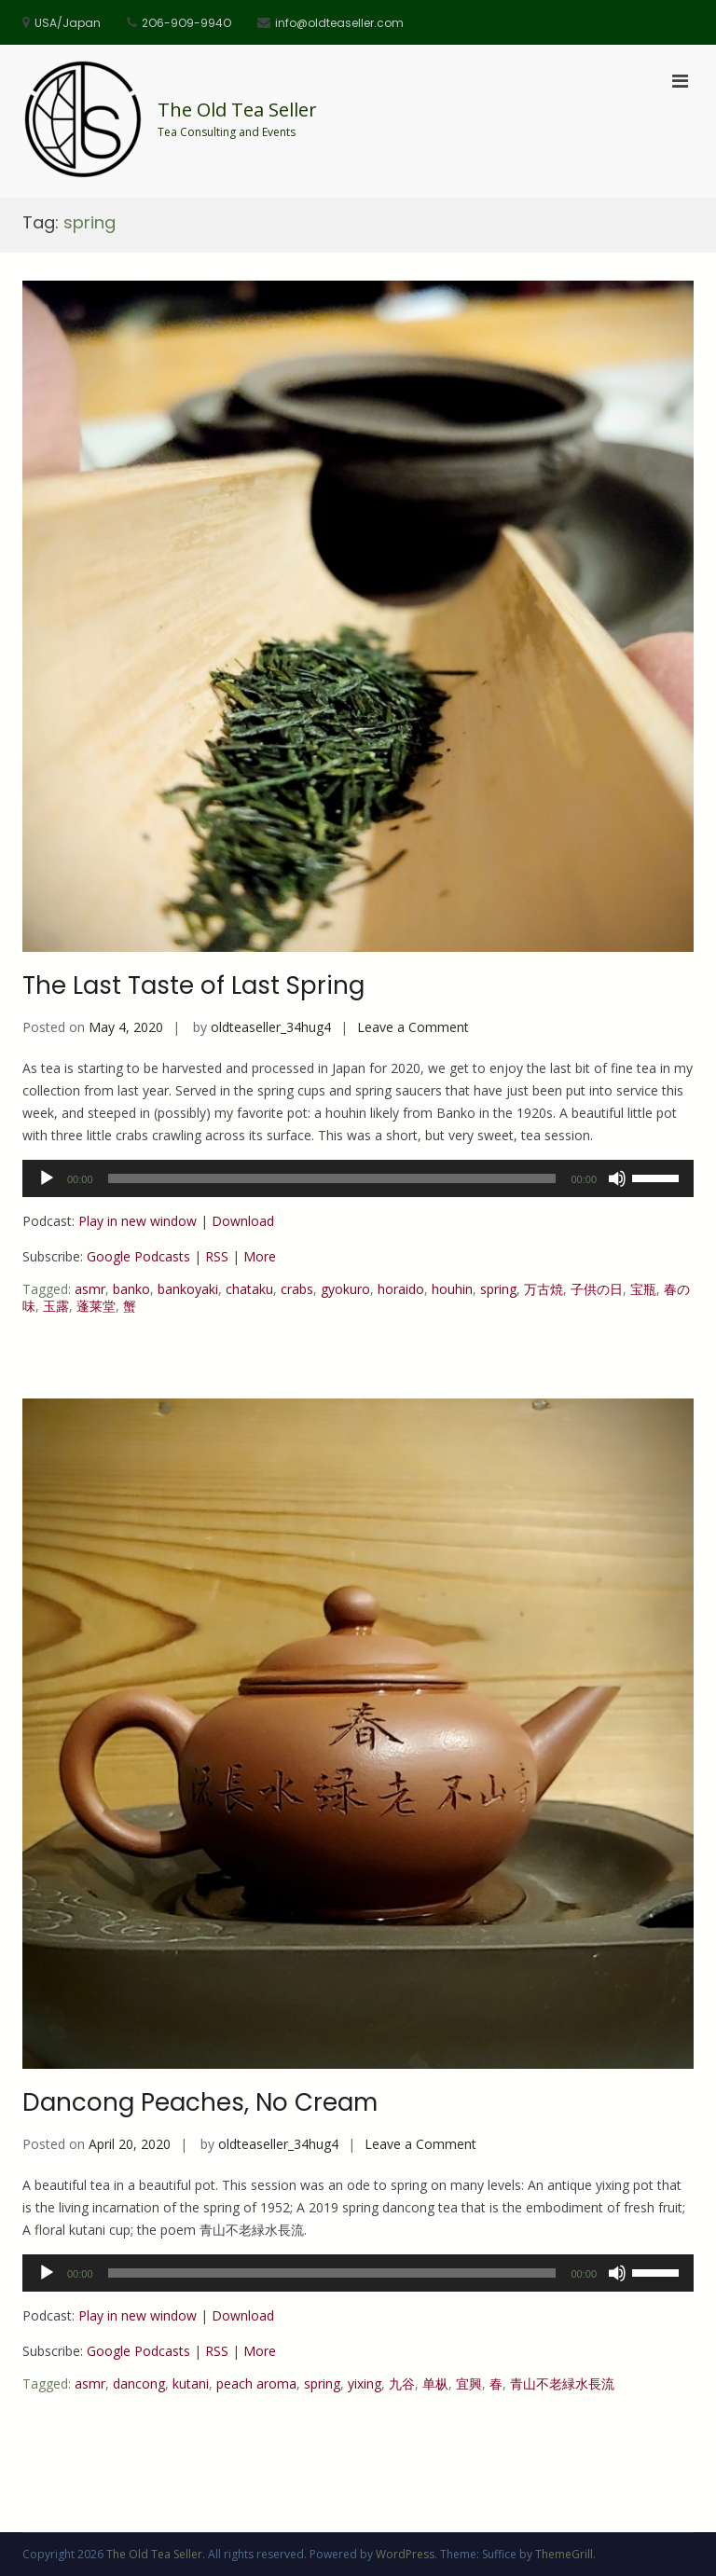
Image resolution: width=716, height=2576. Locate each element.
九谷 (402, 2383)
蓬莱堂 (96, 1306)
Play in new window (137, 1221)
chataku (249, 1289)
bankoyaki (188, 1289)
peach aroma (256, 2383)
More (259, 1256)
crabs (297, 1289)
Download (243, 1221)
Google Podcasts (138, 1256)
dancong (139, 2383)
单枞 (435, 2383)
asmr (90, 1289)
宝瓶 (643, 1289)
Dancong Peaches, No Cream (200, 2102)
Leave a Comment (413, 1027)
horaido (401, 1289)
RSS (216, 1256)
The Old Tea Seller (237, 109)
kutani (190, 2383)
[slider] (332, 1178)
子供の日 (597, 1289)
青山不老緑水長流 (562, 2383)
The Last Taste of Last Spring (193, 985)
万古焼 (543, 1289)
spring (498, 1289)
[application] (358, 1178)
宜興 (469, 2383)
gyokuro (345, 1289)
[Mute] (617, 1178)
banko (131, 1289)
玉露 (56, 1306)
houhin (452, 1289)
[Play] (46, 1178)
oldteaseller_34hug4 (271, 1027)
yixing (364, 2383)
